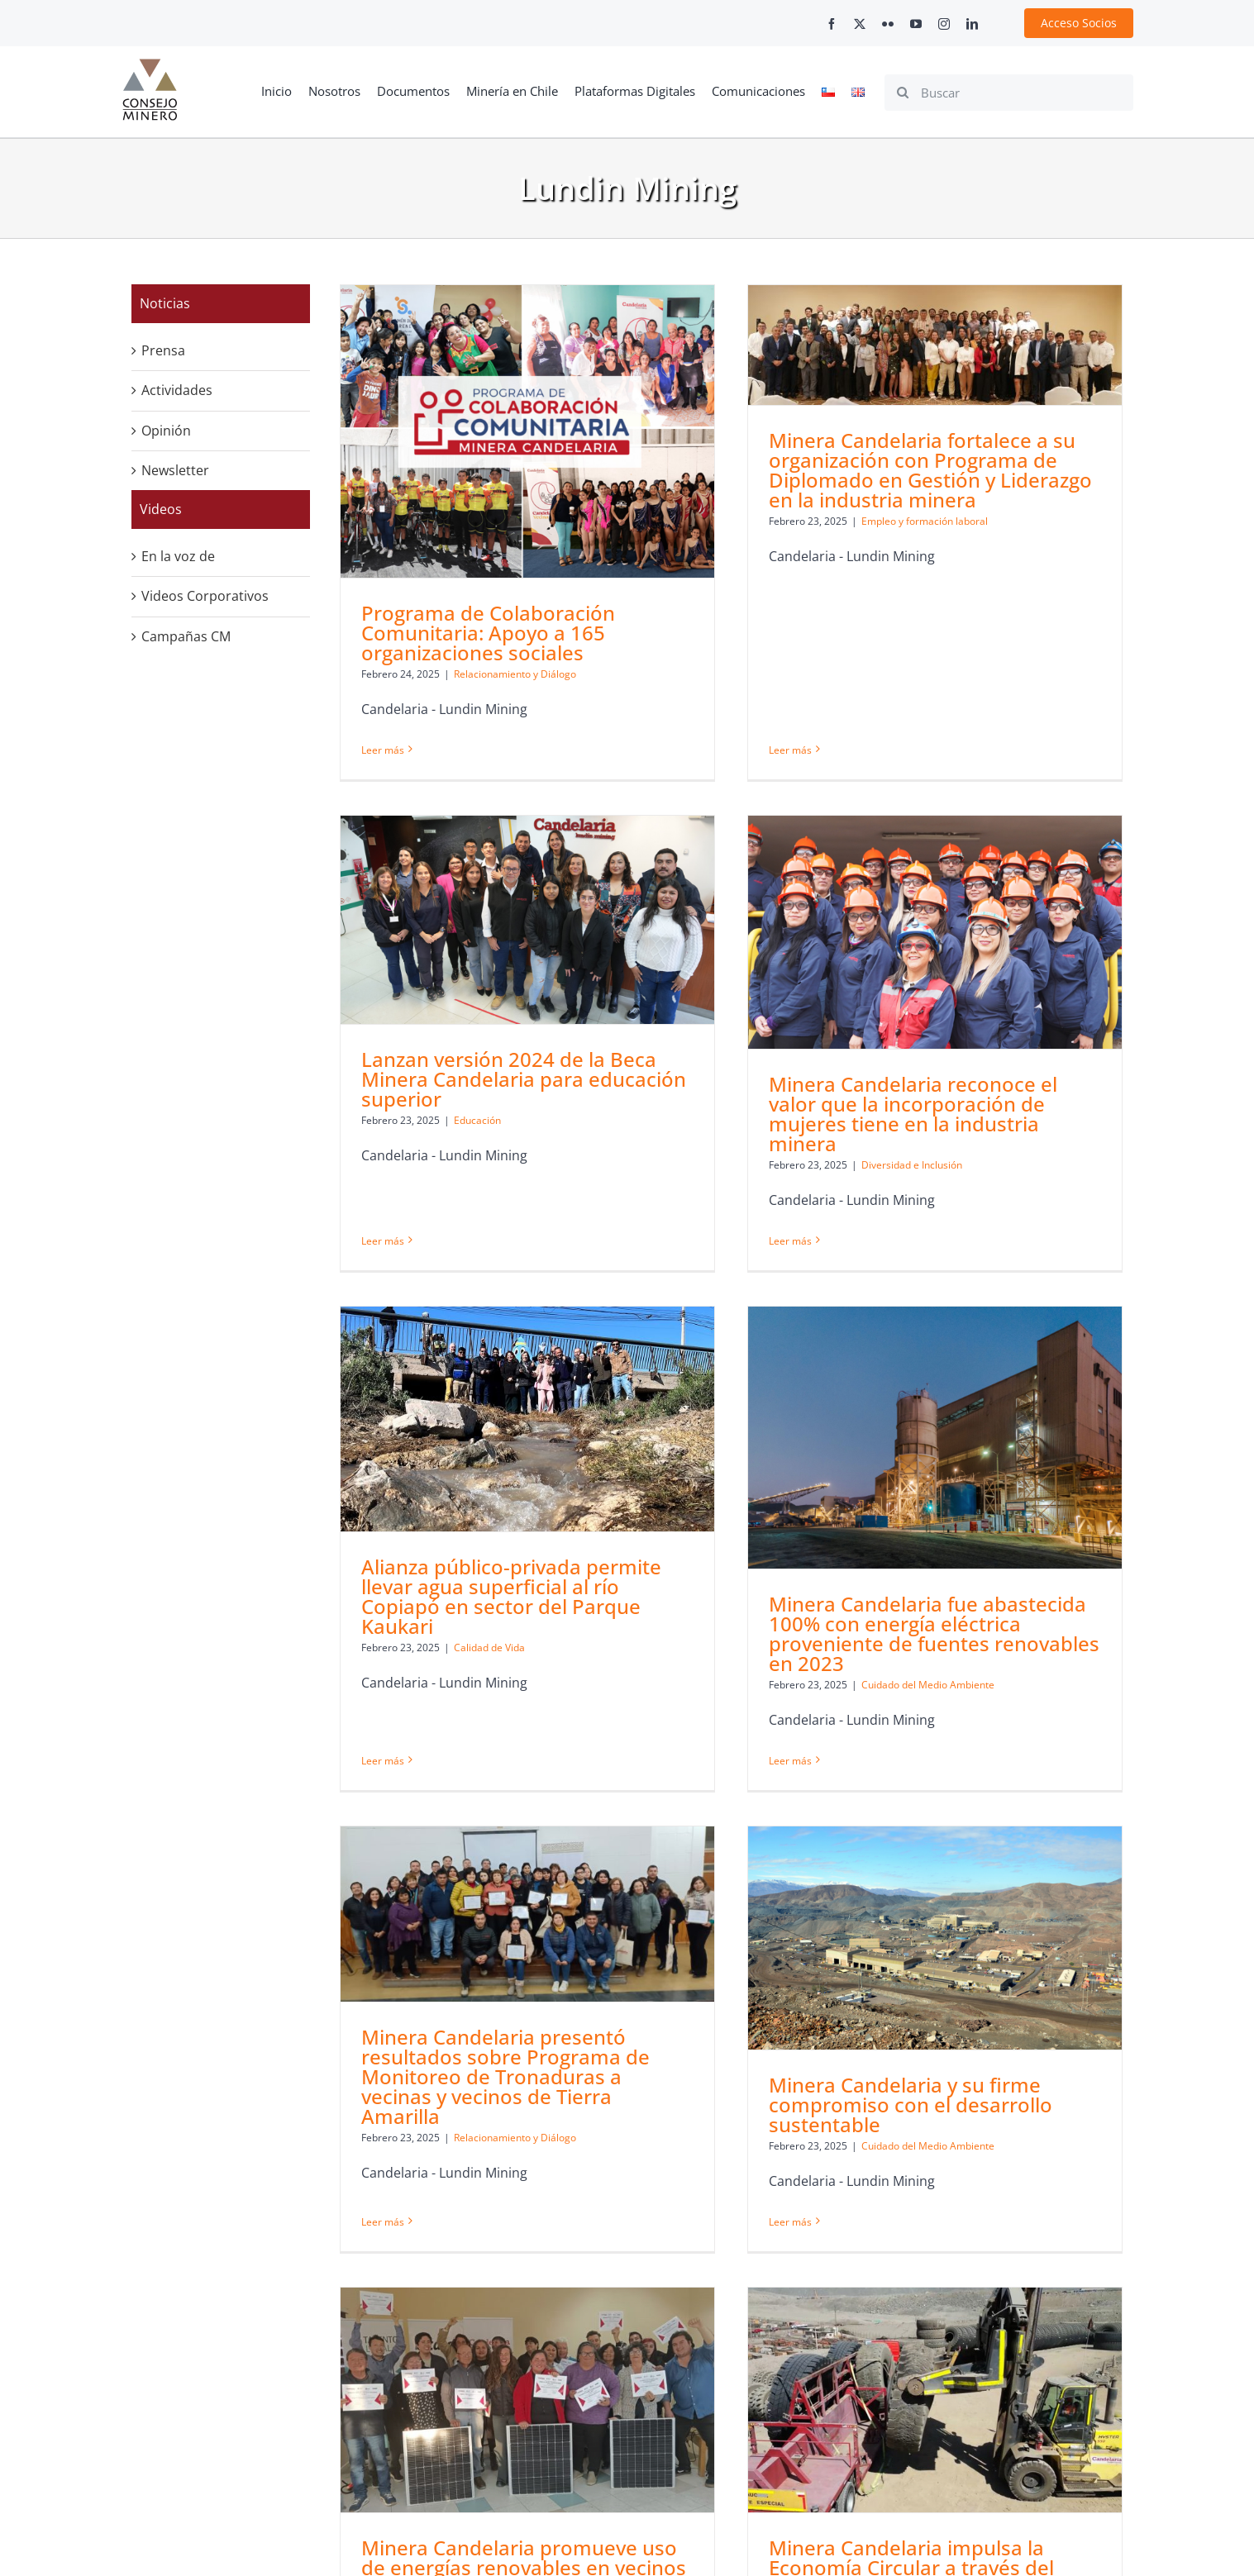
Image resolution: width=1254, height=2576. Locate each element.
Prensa (163, 350)
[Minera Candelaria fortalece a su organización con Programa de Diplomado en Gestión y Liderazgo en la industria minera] (902, 345)
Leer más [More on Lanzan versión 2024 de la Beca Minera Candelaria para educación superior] (514, 1067)
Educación (608, 992)
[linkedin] (972, 24)
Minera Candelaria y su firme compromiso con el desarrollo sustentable (877, 1968)
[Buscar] (1008, 92)
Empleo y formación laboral (891, 521)
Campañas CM (186, 636)
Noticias (165, 303)
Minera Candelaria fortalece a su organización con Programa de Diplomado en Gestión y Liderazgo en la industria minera (897, 469)
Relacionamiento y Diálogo (515, 2001)
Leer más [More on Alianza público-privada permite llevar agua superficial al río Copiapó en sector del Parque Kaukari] (448, 1596)
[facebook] (831, 24)
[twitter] (859, 24)
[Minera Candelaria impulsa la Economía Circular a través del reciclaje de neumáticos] (836, 2262)
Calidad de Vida (554, 1521)
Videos (161, 509)
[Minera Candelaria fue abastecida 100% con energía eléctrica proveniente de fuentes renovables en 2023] (968, 1311)
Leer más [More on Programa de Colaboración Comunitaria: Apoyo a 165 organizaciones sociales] (382, 750)
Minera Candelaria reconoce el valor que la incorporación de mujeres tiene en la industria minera (814, 1106)
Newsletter (175, 470)
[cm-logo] (150, 65)
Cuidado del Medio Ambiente (961, 1558)
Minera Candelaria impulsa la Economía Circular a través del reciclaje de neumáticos (813, 2429)
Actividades (176, 390)
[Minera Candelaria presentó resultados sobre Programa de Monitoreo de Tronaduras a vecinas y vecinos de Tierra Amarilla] (527, 1777)
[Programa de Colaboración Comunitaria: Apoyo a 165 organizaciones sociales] (527, 432)
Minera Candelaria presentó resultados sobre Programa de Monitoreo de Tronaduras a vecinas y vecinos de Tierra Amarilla (505, 1940)
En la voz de (178, 556)
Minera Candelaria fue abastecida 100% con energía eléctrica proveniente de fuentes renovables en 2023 (967, 1507)
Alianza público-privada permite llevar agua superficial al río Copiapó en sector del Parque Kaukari (577, 1469)
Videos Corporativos (205, 596)
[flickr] (888, 24)
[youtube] (916, 24)
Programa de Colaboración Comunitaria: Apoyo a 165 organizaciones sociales (488, 633)
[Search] (902, 92)
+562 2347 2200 (881, 2556)
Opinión (166, 430)
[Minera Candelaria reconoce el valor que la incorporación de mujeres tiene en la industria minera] (836, 925)
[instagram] (944, 24)
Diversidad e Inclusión (813, 1157)
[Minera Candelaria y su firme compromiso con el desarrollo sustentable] (902, 1801)
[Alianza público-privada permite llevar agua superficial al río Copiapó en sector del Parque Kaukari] (593, 1292)
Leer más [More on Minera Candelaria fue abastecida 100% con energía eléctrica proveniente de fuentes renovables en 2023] (823, 1633)
